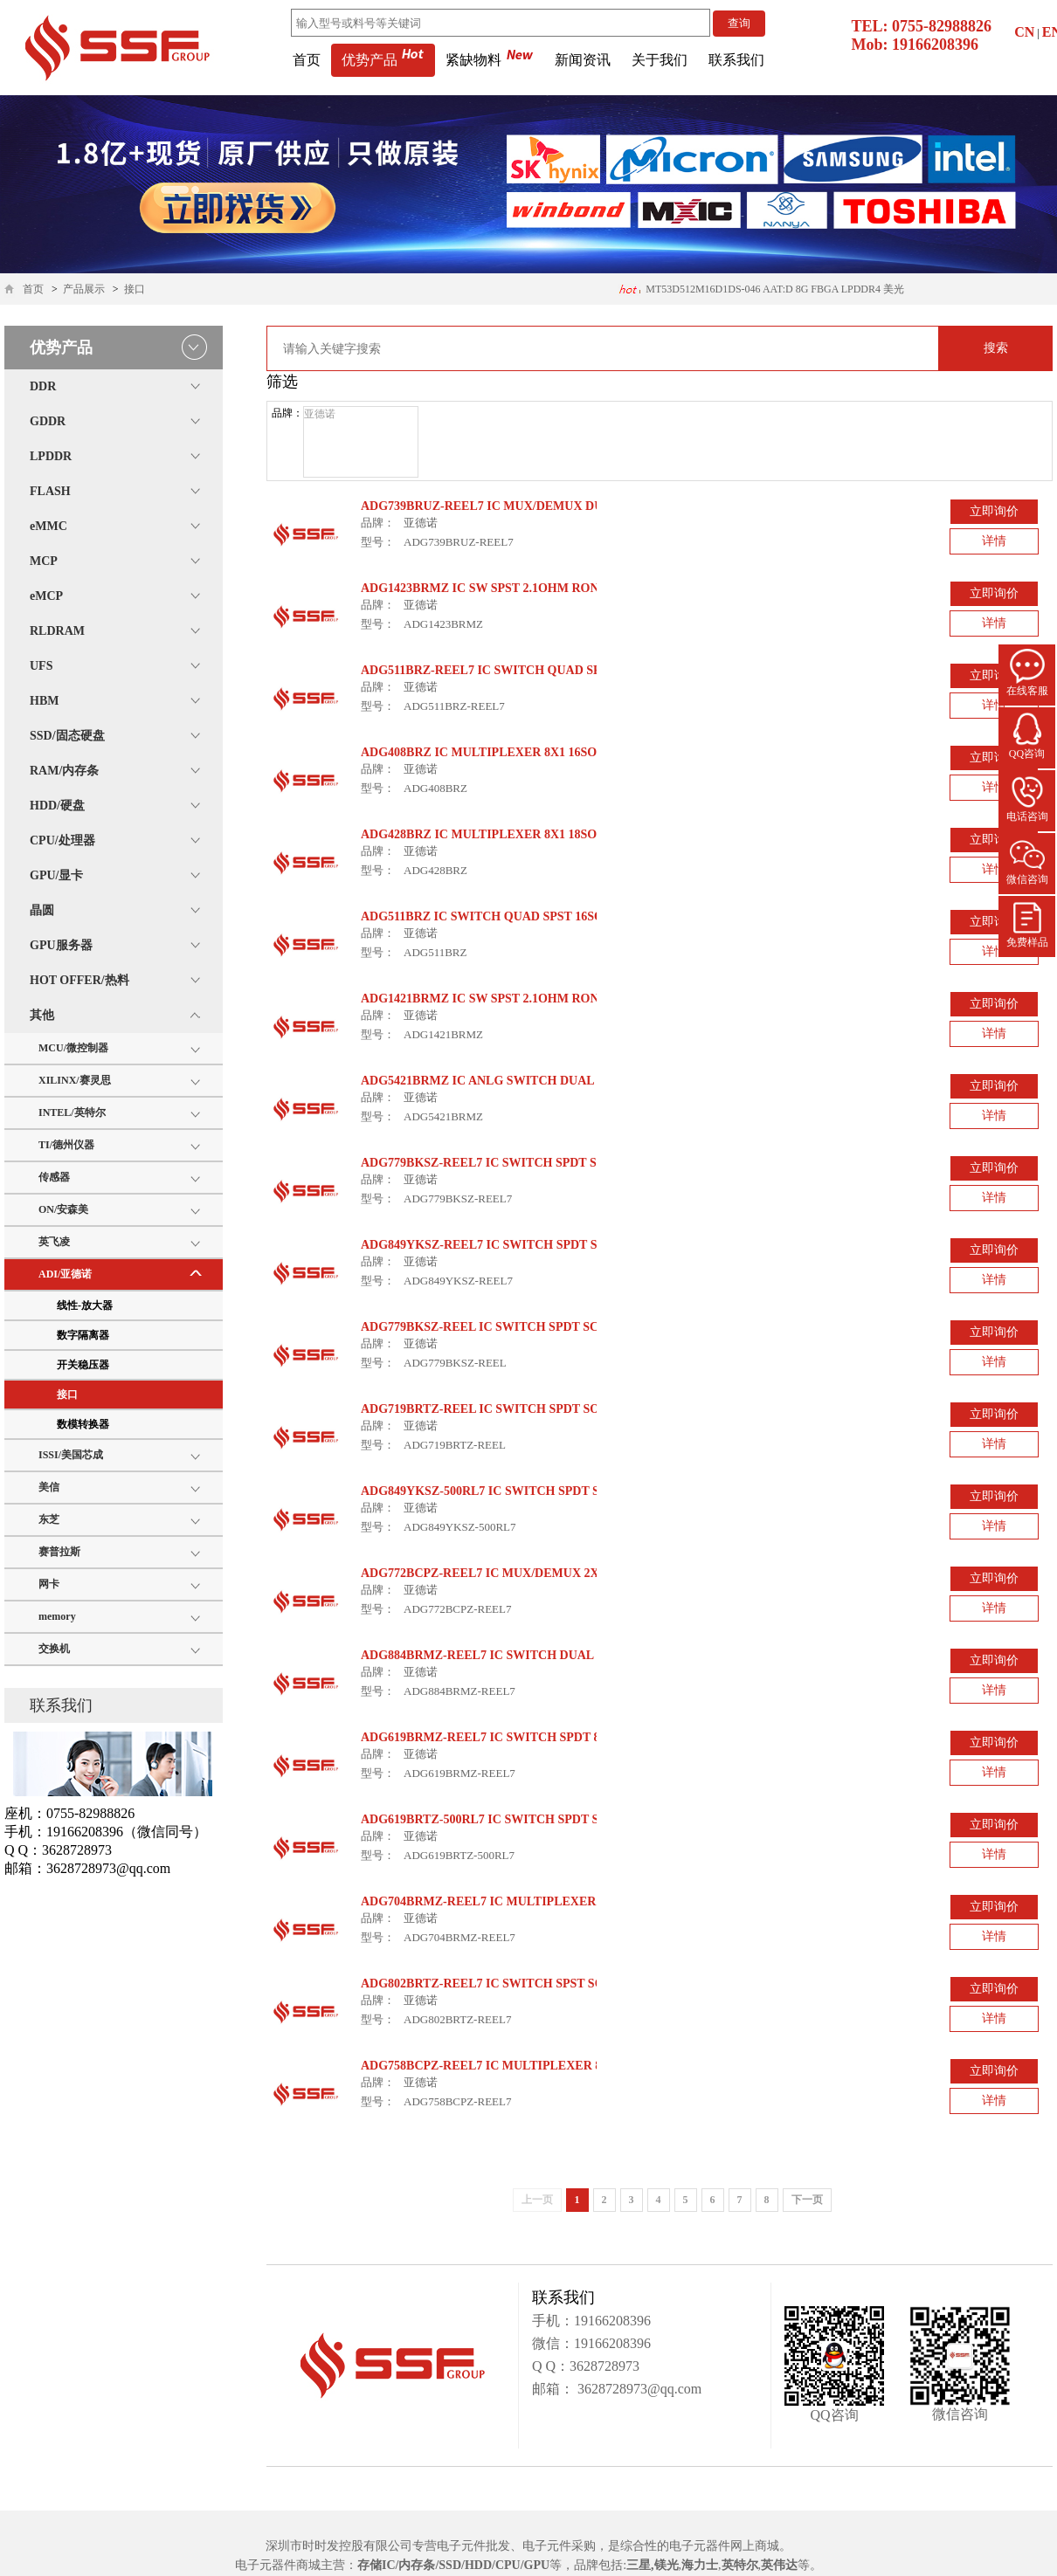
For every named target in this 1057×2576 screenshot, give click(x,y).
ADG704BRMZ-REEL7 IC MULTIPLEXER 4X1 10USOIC (517, 1901)
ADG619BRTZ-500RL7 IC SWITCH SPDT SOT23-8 (500, 1819)
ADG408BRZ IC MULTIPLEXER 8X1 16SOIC (486, 752)
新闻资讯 (583, 59)
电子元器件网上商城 (724, 2545)
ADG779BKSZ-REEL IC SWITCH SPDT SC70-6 (491, 1326)
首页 (307, 59)
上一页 (537, 2200)
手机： (553, 2320)
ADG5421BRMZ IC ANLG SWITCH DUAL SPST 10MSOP (518, 1080)
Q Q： (551, 2366)
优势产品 (383, 59)
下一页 (807, 2200)
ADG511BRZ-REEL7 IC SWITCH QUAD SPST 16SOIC (510, 670)
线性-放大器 (85, 1305)
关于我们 (659, 59)
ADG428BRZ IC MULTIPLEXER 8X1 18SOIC (486, 834)
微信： (553, 2343)
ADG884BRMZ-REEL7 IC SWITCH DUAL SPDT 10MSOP (519, 1655)
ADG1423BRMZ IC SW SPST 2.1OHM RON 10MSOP (505, 588)
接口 (134, 289)
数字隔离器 (83, 1335)
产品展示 (84, 289)
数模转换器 (83, 1424)
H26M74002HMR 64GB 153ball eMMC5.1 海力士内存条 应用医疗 (758, 294)
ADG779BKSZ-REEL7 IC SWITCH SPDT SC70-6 (494, 1162)
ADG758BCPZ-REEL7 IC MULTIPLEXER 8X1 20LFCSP (515, 2065)
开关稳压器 (83, 1365)
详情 (994, 541)
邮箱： (553, 2388)
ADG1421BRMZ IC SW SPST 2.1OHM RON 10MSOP (505, 998)
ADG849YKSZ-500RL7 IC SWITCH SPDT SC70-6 (496, 1491)
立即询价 (994, 511)
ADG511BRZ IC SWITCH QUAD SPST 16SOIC (489, 916)
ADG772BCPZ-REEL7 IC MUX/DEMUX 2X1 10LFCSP (510, 1573)
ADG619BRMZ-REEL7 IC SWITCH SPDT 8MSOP (498, 1737)
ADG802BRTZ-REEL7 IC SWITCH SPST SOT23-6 (498, 1983)
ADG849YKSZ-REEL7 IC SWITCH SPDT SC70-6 (494, 1244)
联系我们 (736, 59)
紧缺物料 (490, 59)
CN (1024, 31)
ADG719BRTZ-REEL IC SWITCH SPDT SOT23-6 (495, 1408)
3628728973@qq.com (637, 2388)
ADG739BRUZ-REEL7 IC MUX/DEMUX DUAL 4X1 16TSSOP (529, 506)
